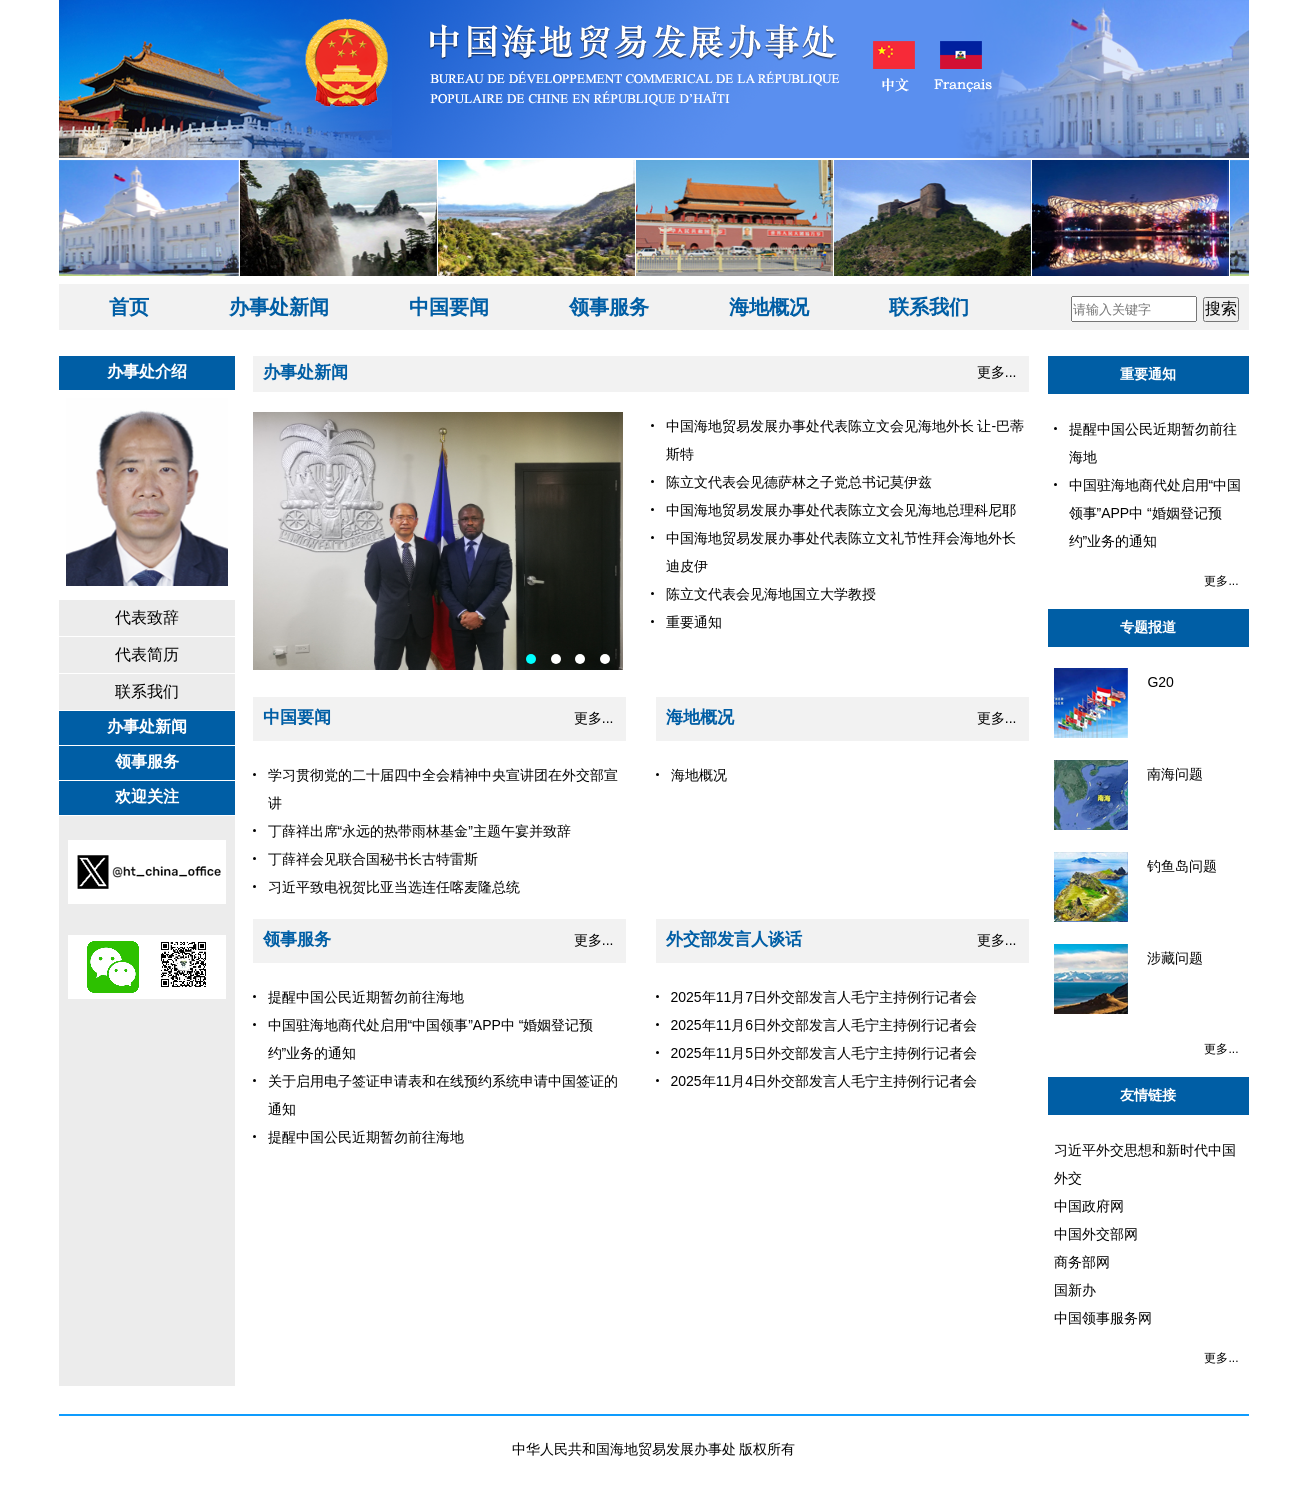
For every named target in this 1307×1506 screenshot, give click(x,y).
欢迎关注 (147, 796)
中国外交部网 (1096, 1234)
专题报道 (1148, 627)
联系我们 (929, 307)
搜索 (1221, 308)
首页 (129, 307)
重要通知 (1148, 374)
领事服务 (609, 307)
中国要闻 (449, 307)
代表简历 (147, 654)
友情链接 (1148, 1095)
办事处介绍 (147, 371)
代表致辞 (147, 617)
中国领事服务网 (1103, 1318)
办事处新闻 (279, 307)
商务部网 (1082, 1262)
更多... (997, 372)
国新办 (1075, 1290)
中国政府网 (1089, 1206)
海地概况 (769, 307)
